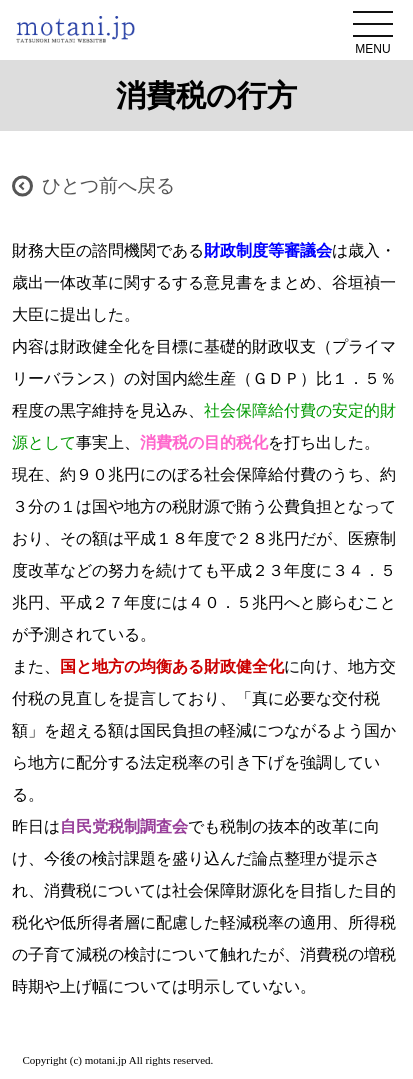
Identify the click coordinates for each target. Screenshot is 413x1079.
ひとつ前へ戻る (108, 185)
